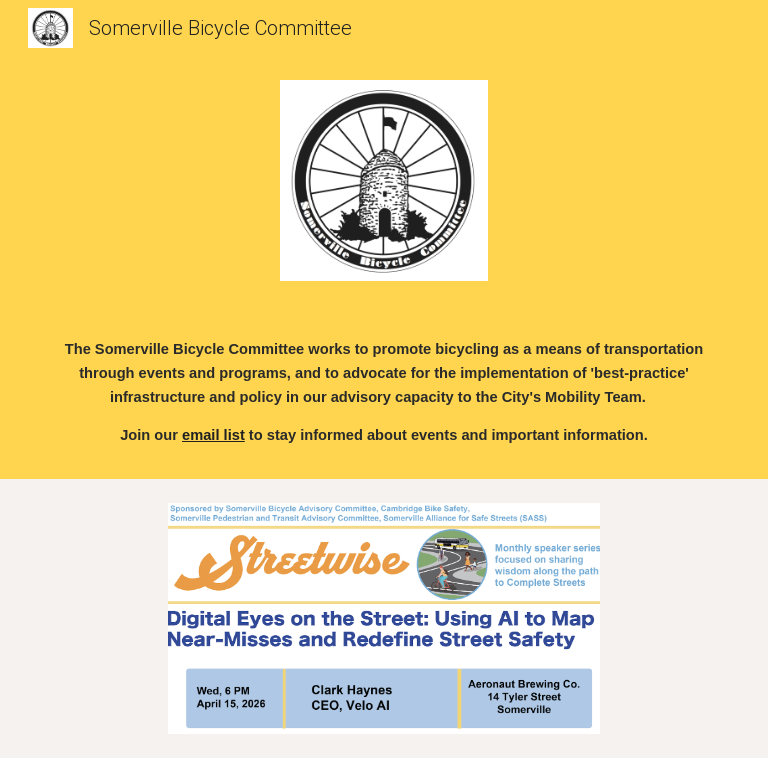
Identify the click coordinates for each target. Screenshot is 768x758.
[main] (383, 392)
